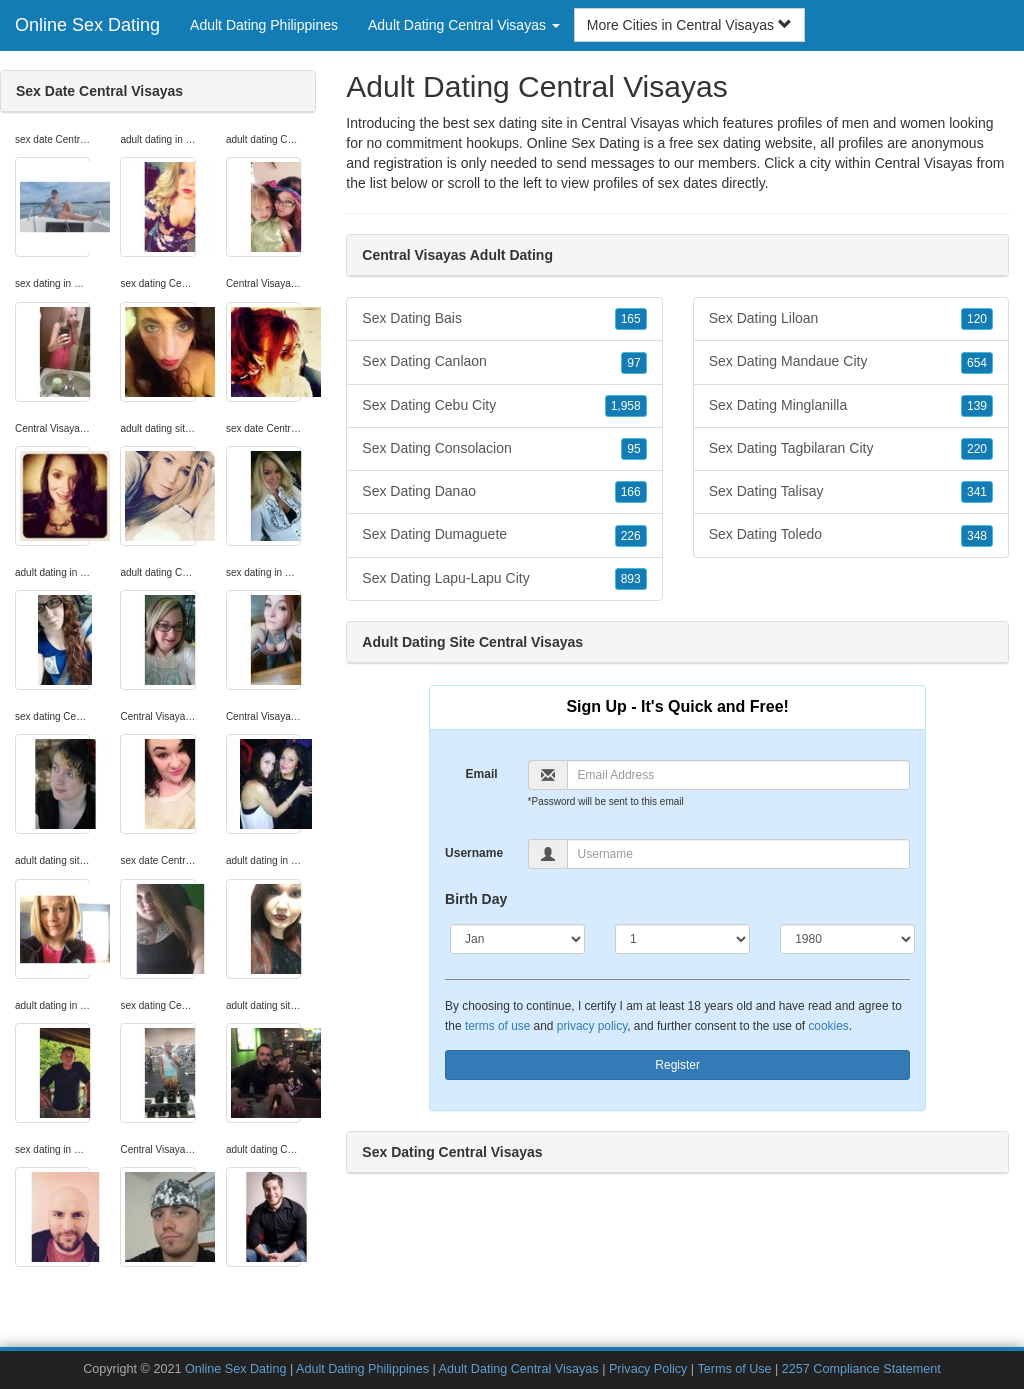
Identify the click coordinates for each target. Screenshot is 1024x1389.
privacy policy (592, 1026)
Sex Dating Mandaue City (851, 362)
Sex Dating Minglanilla (851, 406)
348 (977, 536)
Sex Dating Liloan (851, 319)
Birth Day (476, 899)
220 (977, 449)
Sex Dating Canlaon (504, 362)
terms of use (497, 1026)
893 (631, 579)
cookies (828, 1026)
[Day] (682, 939)
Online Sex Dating (87, 25)
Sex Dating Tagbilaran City (851, 449)
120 (977, 319)
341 (977, 492)
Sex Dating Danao (504, 492)
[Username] (739, 854)
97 (633, 363)
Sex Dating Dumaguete (504, 535)
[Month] (517, 939)
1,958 (626, 406)
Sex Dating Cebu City (504, 406)
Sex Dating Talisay (851, 492)
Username (474, 853)
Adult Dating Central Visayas (519, 1369)
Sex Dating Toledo (851, 535)
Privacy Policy (648, 1369)
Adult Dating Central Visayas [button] (464, 25)
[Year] (847, 939)
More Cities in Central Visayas (689, 25)
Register (677, 1065)
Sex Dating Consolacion (504, 449)
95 (633, 449)
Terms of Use (734, 1369)
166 (631, 492)
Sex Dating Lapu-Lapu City (504, 579)
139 (977, 406)
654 (977, 363)
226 (631, 536)
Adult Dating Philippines (264, 25)
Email (482, 774)
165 (631, 319)
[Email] (739, 775)
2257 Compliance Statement (861, 1369)
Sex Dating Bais (504, 319)
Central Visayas (924, 163)
